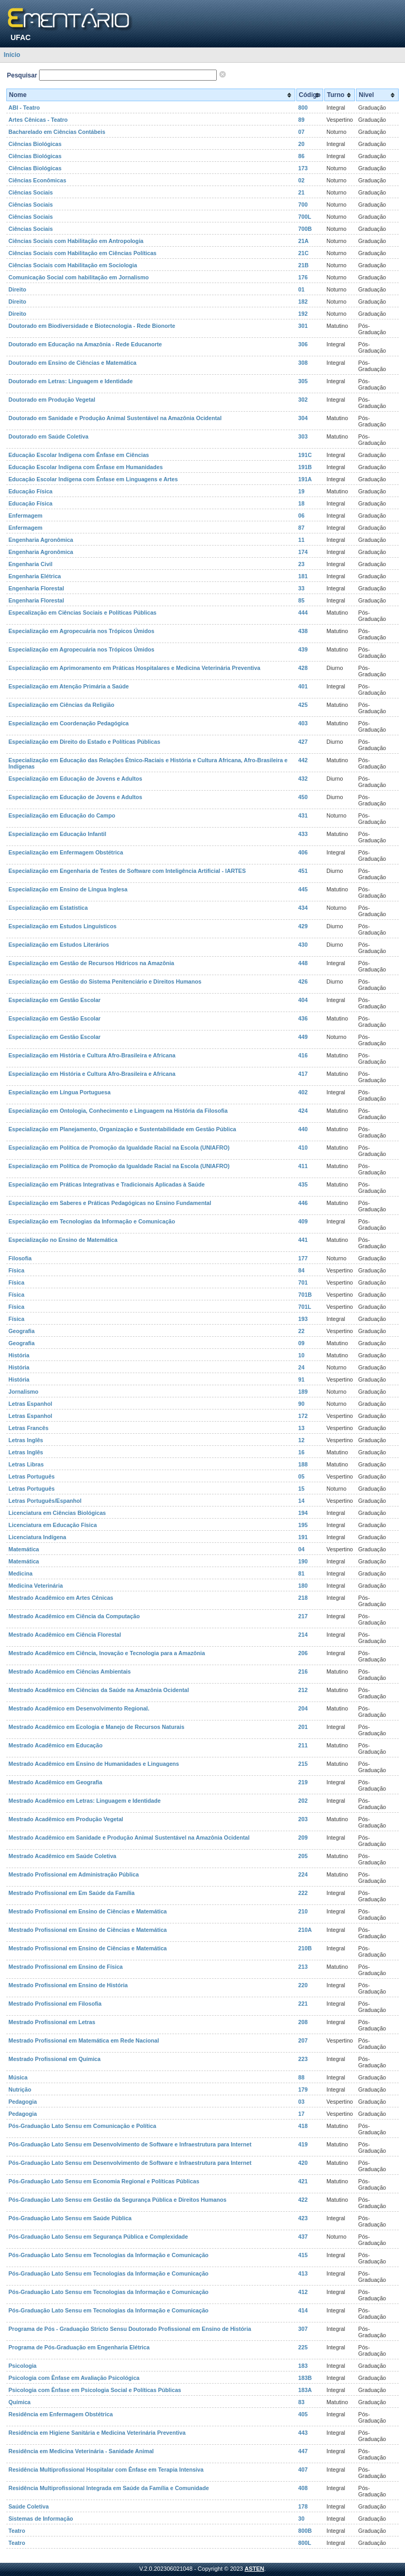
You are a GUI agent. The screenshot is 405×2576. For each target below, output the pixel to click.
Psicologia (22, 2366)
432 (303, 778)
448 (303, 963)
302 (303, 399)
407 (303, 2469)
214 (303, 1634)
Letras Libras (26, 1464)
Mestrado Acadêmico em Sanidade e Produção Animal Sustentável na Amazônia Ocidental (128, 1837)
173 (303, 168)
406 (303, 852)
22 (301, 1331)
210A (305, 1930)
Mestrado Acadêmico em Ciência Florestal (64, 1634)
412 (303, 2292)
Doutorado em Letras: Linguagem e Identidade (70, 381)
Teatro (16, 2531)
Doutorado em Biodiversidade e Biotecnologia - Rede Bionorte (91, 326)
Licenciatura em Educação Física (52, 1525)
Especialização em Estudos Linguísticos (62, 926)
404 (303, 1000)
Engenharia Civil (30, 564)
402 (303, 1092)
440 (303, 1129)
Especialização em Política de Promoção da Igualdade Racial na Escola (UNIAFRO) (118, 1147)
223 (303, 2059)
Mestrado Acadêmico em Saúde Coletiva (62, 1856)
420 (303, 2163)
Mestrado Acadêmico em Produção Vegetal (65, 1819)
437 (303, 2236)
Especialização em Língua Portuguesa (59, 1092)
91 (301, 1379)
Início (12, 55)
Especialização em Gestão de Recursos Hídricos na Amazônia (91, 963)
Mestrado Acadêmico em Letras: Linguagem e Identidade (84, 1800)
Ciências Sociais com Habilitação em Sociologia (72, 265)
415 (303, 2255)
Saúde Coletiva (28, 2506)
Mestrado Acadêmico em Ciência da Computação (74, 1616)
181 (303, 576)
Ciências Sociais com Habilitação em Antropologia (75, 241)
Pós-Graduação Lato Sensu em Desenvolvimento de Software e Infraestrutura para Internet (130, 2144)
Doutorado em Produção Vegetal (51, 399)
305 (303, 381)
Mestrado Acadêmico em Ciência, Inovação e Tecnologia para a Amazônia (106, 1653)
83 (301, 2402)
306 (303, 344)
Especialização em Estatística (48, 908)
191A (305, 479)
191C (305, 455)
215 (303, 1764)
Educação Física (30, 491)
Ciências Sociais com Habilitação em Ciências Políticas (82, 253)
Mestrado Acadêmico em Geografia (55, 1782)
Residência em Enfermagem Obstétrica (60, 2414)
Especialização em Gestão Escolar (54, 1000)
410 (303, 1147)
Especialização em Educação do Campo (61, 815)
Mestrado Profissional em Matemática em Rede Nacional (83, 2040)
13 (301, 1428)
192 (303, 313)
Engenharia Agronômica (40, 540)
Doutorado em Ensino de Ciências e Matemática (72, 362)
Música (17, 2077)
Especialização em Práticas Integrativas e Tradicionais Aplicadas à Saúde (106, 1184)
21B (303, 265)
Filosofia (20, 1258)
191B (305, 467)
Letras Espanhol (30, 1404)
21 (301, 192)
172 (303, 1416)
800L (304, 2543)
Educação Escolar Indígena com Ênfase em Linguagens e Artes (93, 479)
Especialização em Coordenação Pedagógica (68, 723)
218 (303, 1598)
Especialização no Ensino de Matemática (63, 1240)
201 (303, 1727)
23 (301, 564)
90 (301, 1404)
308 (303, 362)
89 (301, 119)
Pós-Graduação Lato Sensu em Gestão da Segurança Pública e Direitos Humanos (117, 2199)
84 (301, 1270)
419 (303, 2144)
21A (303, 241)
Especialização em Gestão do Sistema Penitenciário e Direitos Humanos (104, 981)
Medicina (20, 1573)
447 (303, 2451)
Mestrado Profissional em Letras (51, 2022)
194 (303, 1513)
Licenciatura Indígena (37, 1537)
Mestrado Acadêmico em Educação (55, 1745)
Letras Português (31, 1476)
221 (303, 2003)
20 (301, 144)
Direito (17, 289)
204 (303, 1708)
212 (303, 1690)
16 (301, 1452)
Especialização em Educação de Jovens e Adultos (75, 778)
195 (303, 1525)
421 (303, 2181)
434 (303, 908)
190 (303, 1561)
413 (303, 2273)
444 (303, 612)
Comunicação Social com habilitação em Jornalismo (78, 277)
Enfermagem (25, 515)
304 (303, 418)
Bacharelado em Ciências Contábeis (56, 132)
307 (303, 2329)
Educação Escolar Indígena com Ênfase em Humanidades (85, 467)
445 (303, 889)
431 (303, 815)
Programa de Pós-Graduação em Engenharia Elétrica (79, 2347)
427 (303, 741)
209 (303, 1837)
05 (301, 1476)
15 (301, 1488)
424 (303, 1110)
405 (303, 2414)
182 (303, 301)
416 (303, 1055)
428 (303, 668)
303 (303, 436)
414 (303, 2310)
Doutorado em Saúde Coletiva (48, 436)
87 (301, 527)
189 (303, 1391)
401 (303, 686)
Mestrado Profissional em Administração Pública (73, 1874)
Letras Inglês (25, 1440)
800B (305, 2531)
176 (303, 277)
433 (303, 834)
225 (303, 2347)
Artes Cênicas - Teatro (38, 119)
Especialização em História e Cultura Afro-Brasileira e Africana (92, 1055)
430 (303, 944)
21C (303, 253)
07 (301, 132)
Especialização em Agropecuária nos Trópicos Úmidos (81, 631)
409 (303, 1221)
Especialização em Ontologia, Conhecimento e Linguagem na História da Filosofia (118, 1110)
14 (301, 1501)
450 (303, 797)
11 (301, 540)
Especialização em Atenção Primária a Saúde (68, 686)
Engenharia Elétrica (34, 576)
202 (303, 1800)
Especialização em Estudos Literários (58, 944)
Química (19, 2402)
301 (303, 326)
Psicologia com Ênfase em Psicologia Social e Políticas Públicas (94, 2390)
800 (303, 107)
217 (303, 1616)
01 (301, 289)
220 (303, 1985)
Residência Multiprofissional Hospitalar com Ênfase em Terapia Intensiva (106, 2469)
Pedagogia (22, 2101)
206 (303, 1653)
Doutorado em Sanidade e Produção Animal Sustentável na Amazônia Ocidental (114, 418)
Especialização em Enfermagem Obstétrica (65, 852)
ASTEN (254, 2568)
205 (303, 1856)
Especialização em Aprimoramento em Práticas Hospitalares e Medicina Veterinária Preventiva (134, 668)
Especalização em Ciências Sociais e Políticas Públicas (82, 612)
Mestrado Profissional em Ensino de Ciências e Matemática (87, 1911)
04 (301, 1549)
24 (301, 1367)
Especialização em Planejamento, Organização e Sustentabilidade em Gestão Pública (122, 1129)
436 (303, 1018)
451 (303, 871)
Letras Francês (28, 1428)
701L (304, 1307)
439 (303, 649)
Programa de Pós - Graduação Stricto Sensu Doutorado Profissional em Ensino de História (129, 2329)
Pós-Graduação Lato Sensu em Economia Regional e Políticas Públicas (103, 2181)
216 (303, 1671)
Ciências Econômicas (37, 180)
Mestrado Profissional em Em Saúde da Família (71, 1893)
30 (301, 2518)
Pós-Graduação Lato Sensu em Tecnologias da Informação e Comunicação (108, 2255)
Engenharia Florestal (36, 588)
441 (303, 1240)
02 (301, 180)
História (19, 1355)
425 (303, 705)
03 (301, 2101)
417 (303, 1074)
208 (303, 2022)
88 (301, 2077)
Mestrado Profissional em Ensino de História (68, 1985)
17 (301, 2114)
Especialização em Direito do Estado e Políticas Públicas (84, 741)
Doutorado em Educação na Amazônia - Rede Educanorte (85, 344)
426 (303, 981)
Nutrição (19, 2089)
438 (303, 631)
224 (303, 1874)
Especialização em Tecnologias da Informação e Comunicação (91, 1221)
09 (301, 1343)
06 (301, 515)
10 (301, 1355)
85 (301, 600)
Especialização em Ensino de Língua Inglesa (68, 889)
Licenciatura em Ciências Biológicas (57, 1513)
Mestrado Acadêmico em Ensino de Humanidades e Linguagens (93, 1764)
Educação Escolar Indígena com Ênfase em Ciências (78, 455)
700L (304, 216)
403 (303, 723)
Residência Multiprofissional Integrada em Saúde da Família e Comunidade (108, 2488)
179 (303, 2089)
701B (305, 1294)
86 (301, 156)
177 (303, 1258)
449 (303, 1037)
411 (303, 1166)
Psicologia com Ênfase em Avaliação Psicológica (74, 2378)
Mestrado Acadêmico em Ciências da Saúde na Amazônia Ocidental (98, 1690)
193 (303, 1319)
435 (303, 1184)
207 (303, 2040)
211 (303, 1745)
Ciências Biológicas (35, 144)
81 (301, 1573)
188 (303, 1464)
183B (305, 2378)
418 (303, 2126)
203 (303, 1819)
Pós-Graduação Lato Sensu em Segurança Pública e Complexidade (98, 2236)
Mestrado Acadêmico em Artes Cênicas (60, 1598)
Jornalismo (23, 1391)
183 (303, 2366)
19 (301, 491)
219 (303, 1782)
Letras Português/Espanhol (45, 1501)
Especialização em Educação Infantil (57, 834)
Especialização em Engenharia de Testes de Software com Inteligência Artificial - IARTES (127, 871)
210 (303, 1911)
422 (303, 2199)
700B (305, 229)
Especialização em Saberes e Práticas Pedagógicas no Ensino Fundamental (109, 1203)
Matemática (23, 1549)
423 (303, 2218)
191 (303, 1537)
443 (303, 2432)
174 (303, 552)
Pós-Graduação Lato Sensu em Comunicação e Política (82, 2126)
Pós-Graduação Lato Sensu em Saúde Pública (69, 2218)
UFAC (21, 37)
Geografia (21, 1331)
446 (303, 1203)
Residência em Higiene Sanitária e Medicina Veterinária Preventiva (97, 2432)
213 (303, 1966)
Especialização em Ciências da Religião (61, 705)
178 (303, 2506)
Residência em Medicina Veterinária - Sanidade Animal (81, 2451)
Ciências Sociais (30, 192)
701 (303, 1282)
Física (16, 1270)
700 (303, 204)
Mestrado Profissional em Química (54, 2059)
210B (305, 1948)
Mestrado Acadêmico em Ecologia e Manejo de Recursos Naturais (96, 1727)
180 (303, 1585)
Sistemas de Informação (40, 2518)
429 (303, 926)
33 (301, 588)
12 (301, 1440)
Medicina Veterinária (35, 1585)
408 (303, 2488)
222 (303, 1893)
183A (305, 2390)
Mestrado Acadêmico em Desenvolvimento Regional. (78, 1708)
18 (301, 503)
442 (303, 760)
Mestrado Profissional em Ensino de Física (65, 1966)
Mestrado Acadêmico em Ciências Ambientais (69, 1671)
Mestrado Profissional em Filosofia (54, 2003)
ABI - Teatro (24, 107)
